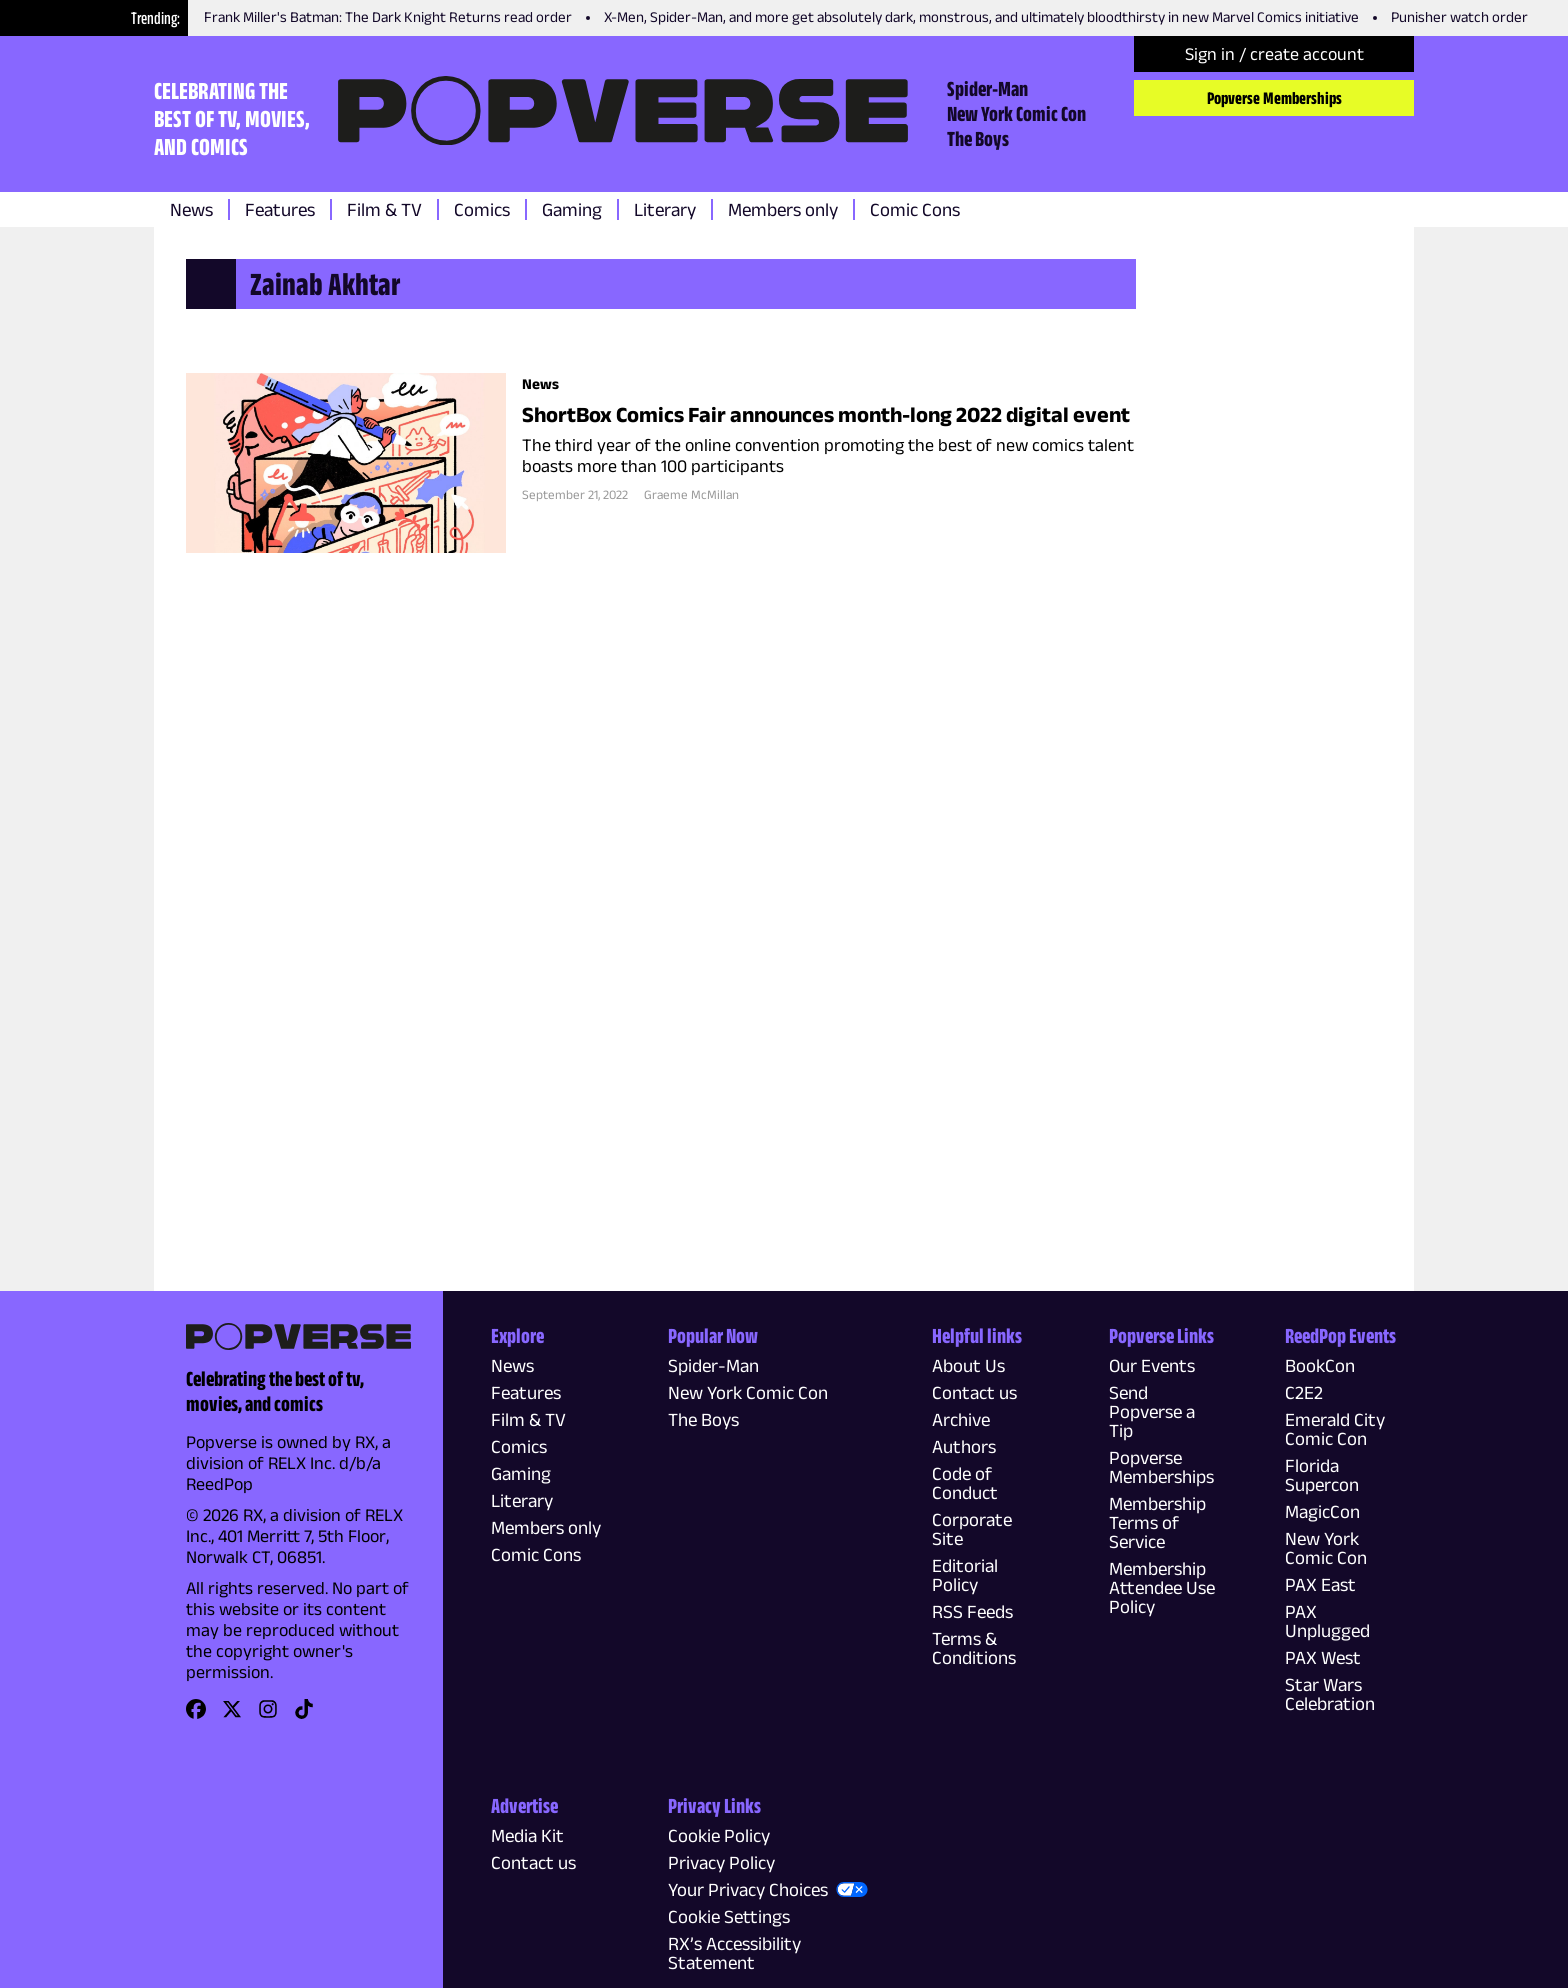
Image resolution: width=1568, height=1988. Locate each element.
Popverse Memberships (1274, 98)
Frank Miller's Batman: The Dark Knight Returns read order (388, 16)
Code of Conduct (965, 1483)
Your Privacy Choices (748, 1889)
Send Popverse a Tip (1152, 1411)
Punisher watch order (1459, 16)
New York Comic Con (1016, 113)
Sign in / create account (1274, 54)
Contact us (974, 1392)
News (191, 209)
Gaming (572, 209)
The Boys (978, 138)
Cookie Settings (729, 1916)
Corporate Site (972, 1529)
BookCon (1320, 1365)
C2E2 (1304, 1392)
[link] (196, 1715)
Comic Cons (915, 209)
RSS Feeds (972, 1611)
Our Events (1152, 1365)
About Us (968, 1365)
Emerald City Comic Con (1335, 1429)
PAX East (1320, 1584)
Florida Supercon (1322, 1475)
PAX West (1323, 1657)
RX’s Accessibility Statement (734, 1953)
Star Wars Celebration (1330, 1694)
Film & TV (384, 209)
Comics (482, 209)
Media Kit (527, 1835)
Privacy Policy (721, 1862)
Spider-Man (987, 88)
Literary (665, 209)
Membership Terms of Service (1157, 1522)
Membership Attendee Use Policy (1162, 1587)
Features (280, 209)
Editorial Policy (965, 1575)
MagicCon (1322, 1511)
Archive (961, 1419)
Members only (783, 209)
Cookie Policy (719, 1835)
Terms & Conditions (974, 1648)
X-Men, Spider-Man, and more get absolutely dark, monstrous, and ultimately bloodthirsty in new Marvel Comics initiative (981, 16)
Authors (964, 1446)
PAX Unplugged (1327, 1621)
